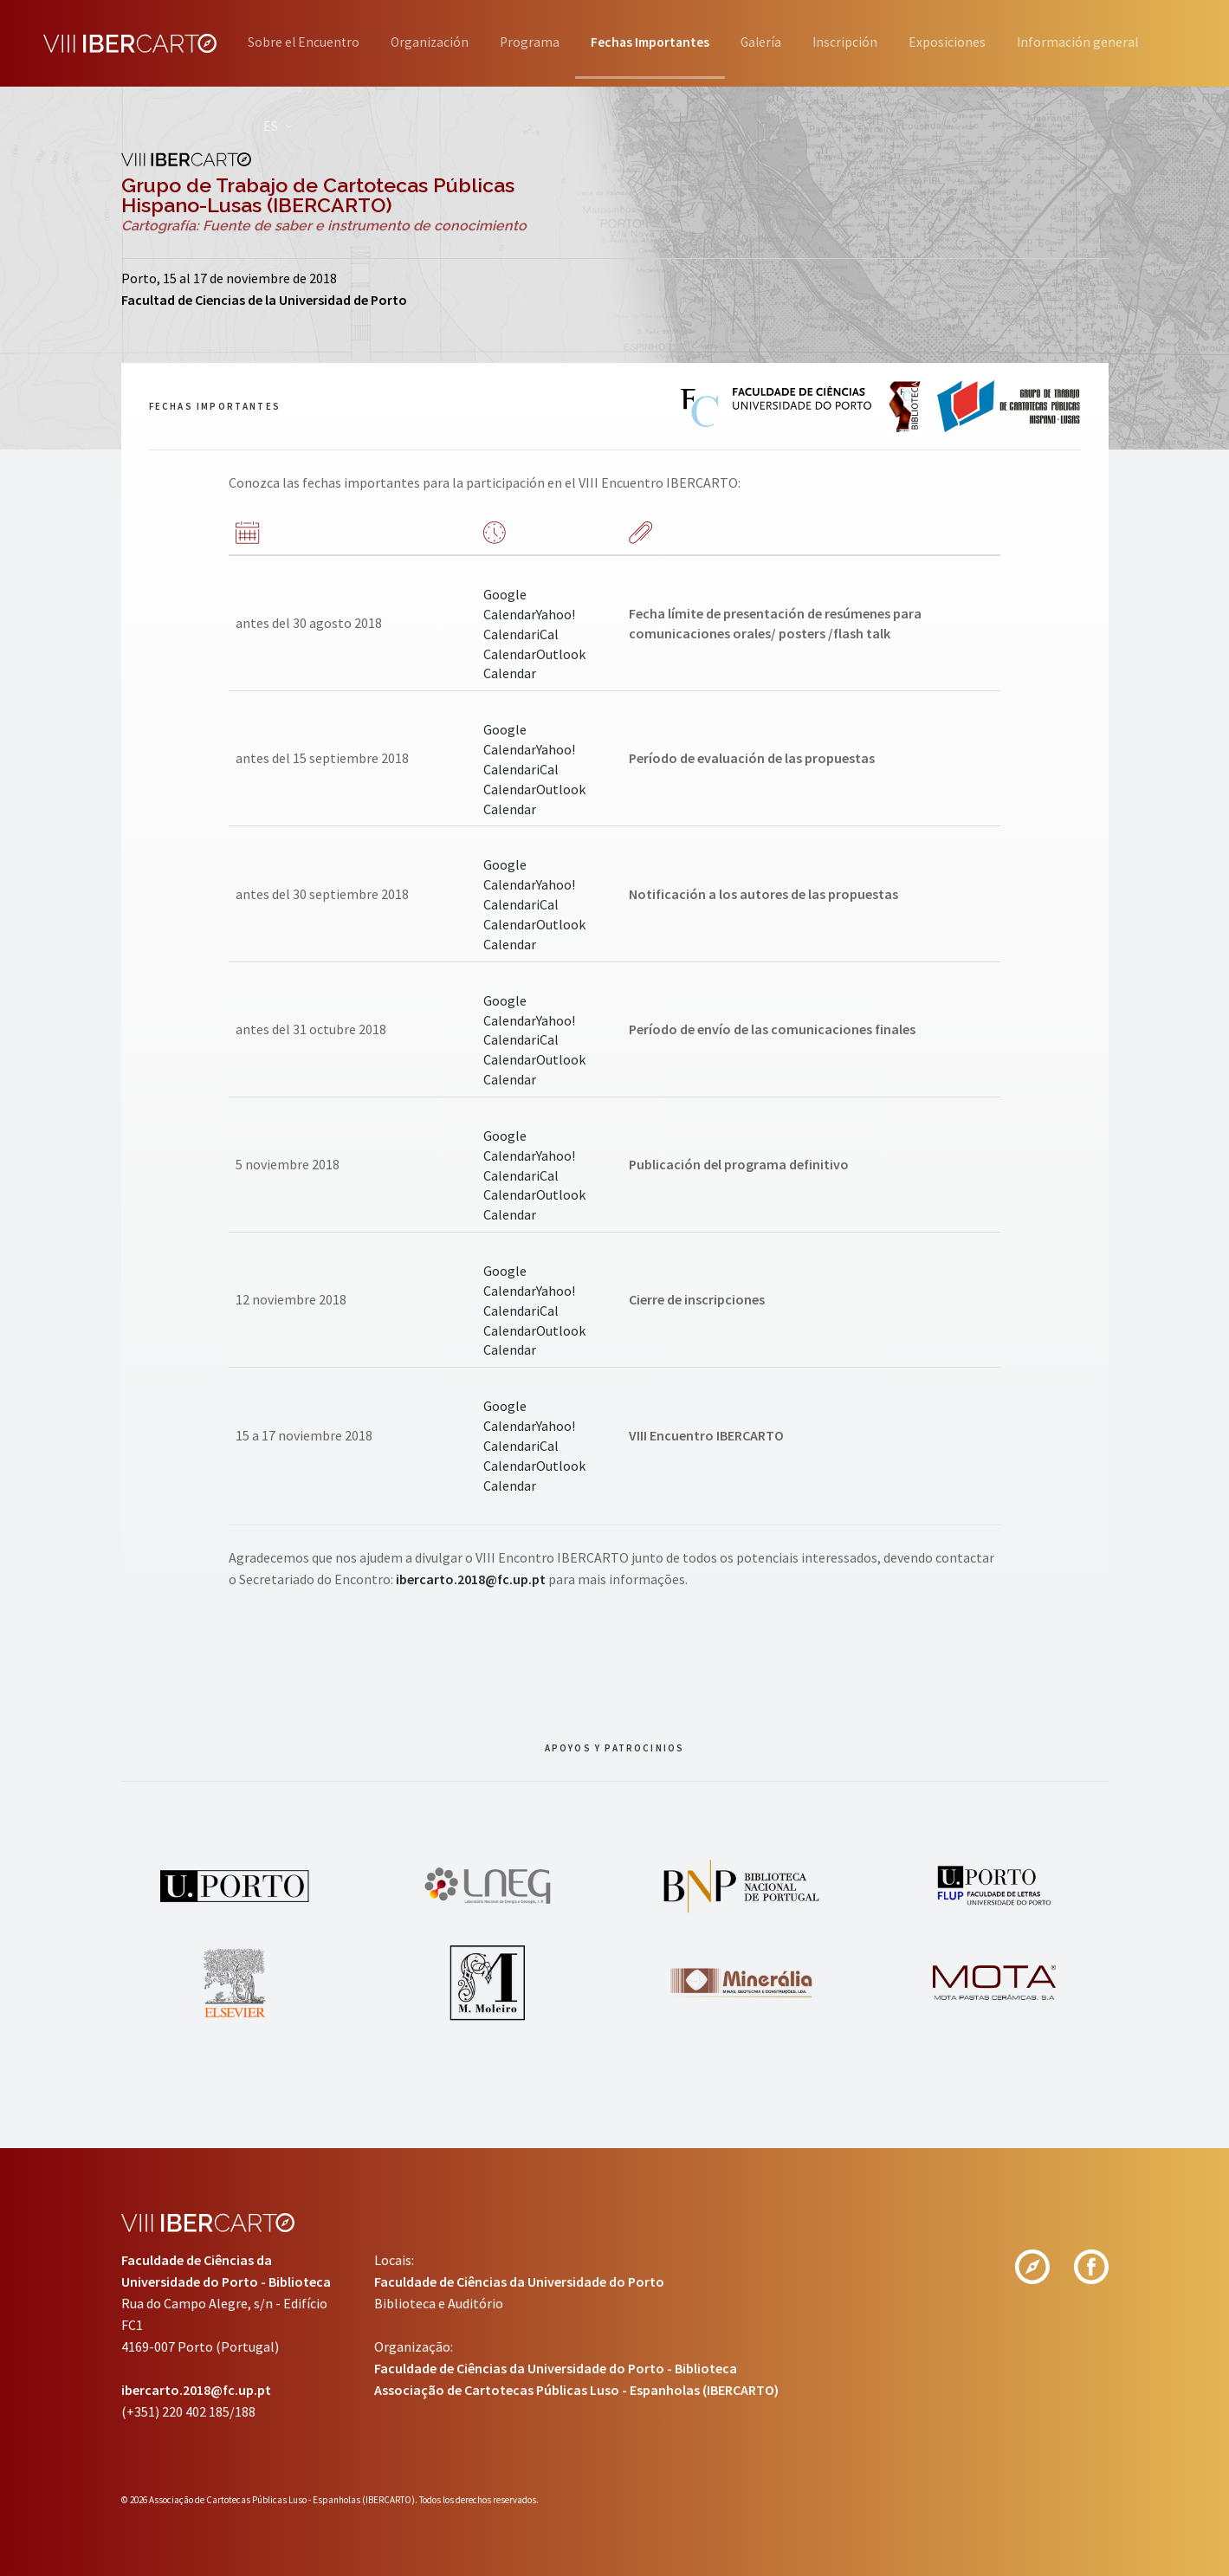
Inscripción (916, 41)
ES (972, 125)
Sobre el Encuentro (304, 41)
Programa (557, 41)
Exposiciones (1031, 41)
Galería (819, 41)
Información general (859, 125)
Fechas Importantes (692, 41)
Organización (444, 41)
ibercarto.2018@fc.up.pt (471, 1579)
